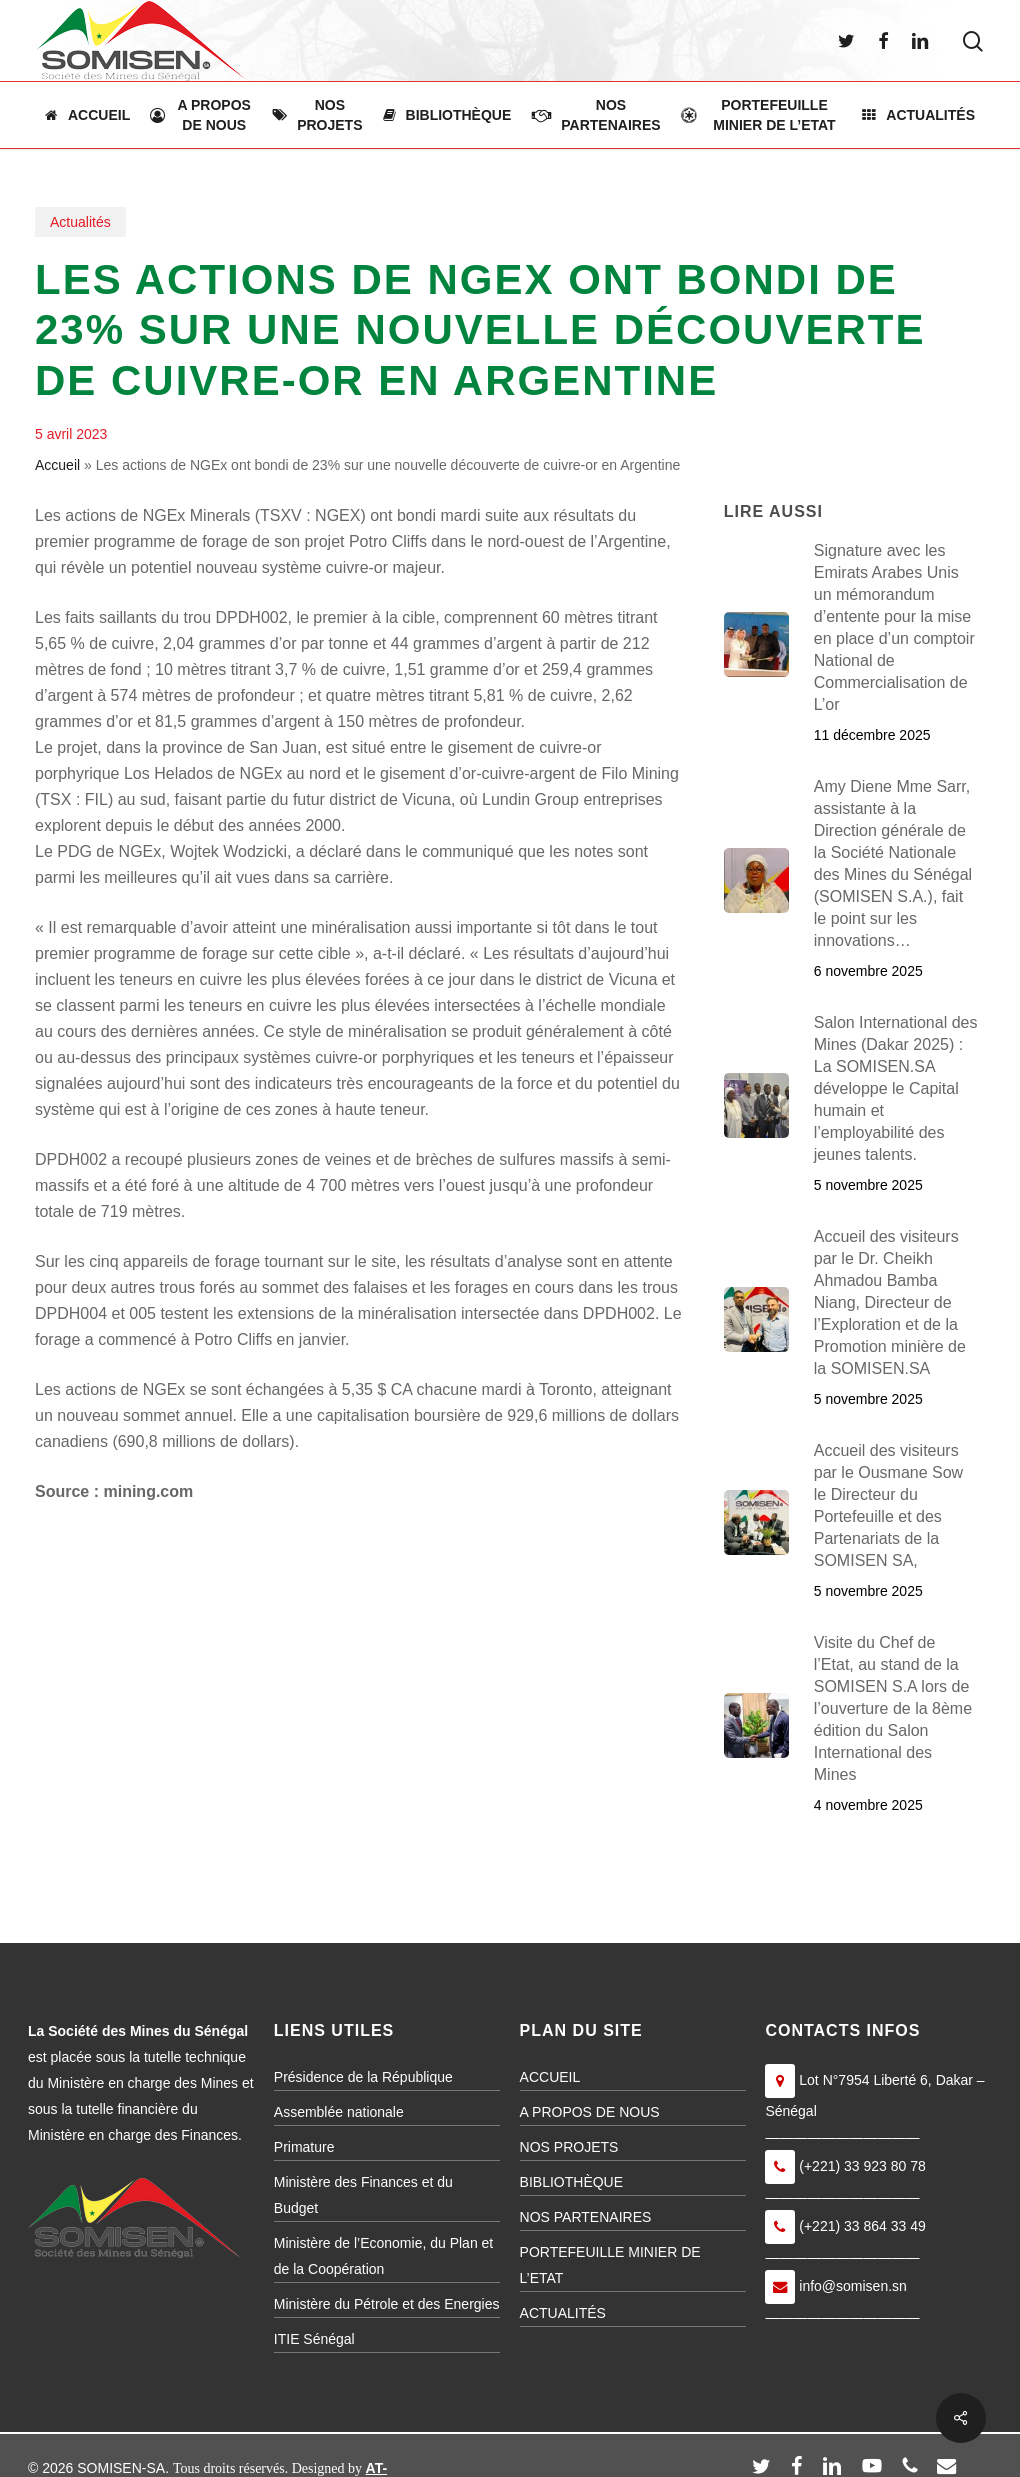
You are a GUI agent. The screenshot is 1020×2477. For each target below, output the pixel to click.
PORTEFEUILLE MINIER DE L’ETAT (610, 2265)
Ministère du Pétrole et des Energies (387, 2304)
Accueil (57, 465)
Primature (304, 2147)
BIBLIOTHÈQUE (571, 2182)
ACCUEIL (550, 2077)
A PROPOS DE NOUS (590, 2112)
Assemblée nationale (339, 2112)
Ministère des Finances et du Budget (363, 2195)
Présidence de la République (363, 2077)
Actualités (80, 222)
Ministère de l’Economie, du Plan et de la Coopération (383, 2256)
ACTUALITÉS (563, 2313)
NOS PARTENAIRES (586, 2217)
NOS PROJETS (569, 2147)
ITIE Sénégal (314, 2339)
